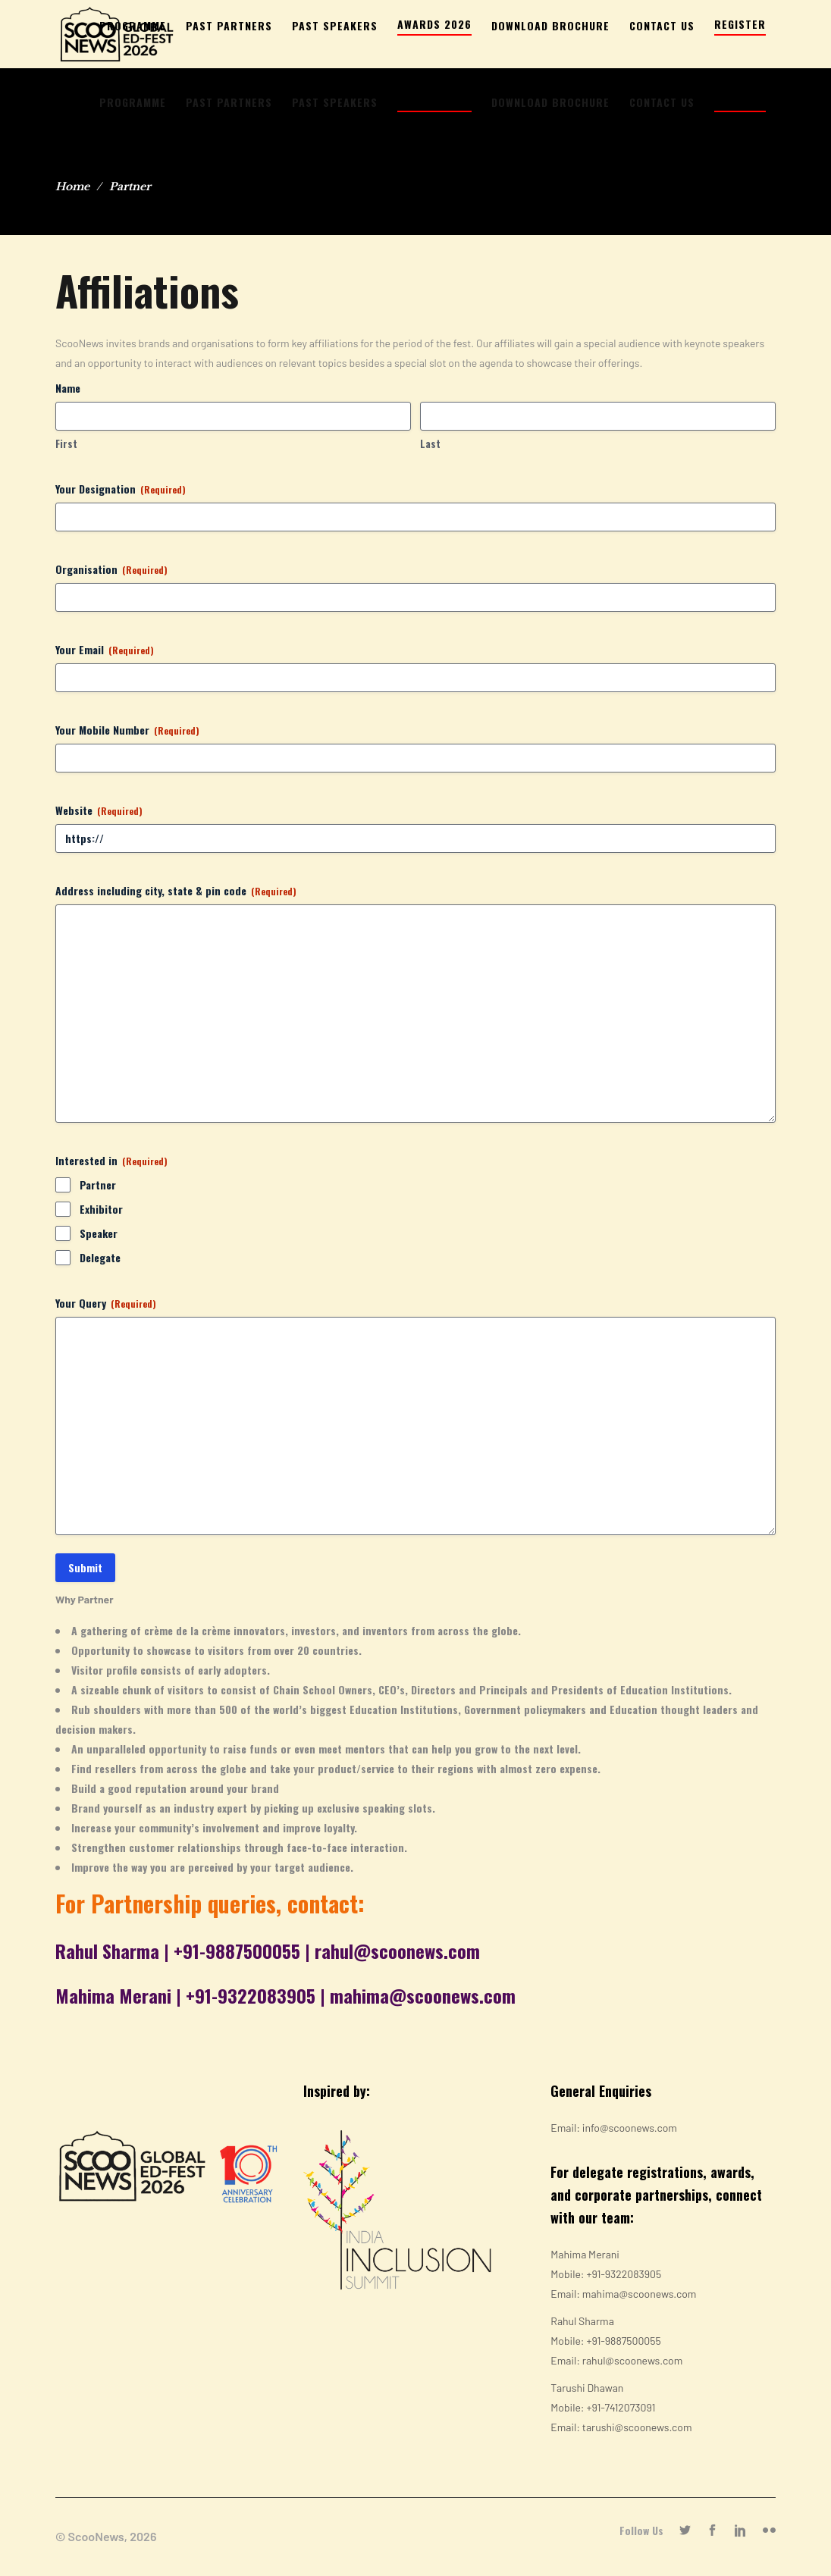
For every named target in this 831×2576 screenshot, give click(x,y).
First (66, 444)
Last (430, 444)
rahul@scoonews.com (397, 1950)
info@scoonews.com (629, 2127)
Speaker (99, 1233)
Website (99, 810)
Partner (98, 1184)
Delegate (100, 1257)
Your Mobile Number (127, 730)
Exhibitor (101, 1209)
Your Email (104, 649)
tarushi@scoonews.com (637, 2427)
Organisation (111, 569)
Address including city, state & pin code (175, 890)
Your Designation (120, 489)
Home (72, 186)
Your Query (105, 1303)
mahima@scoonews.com (423, 1995)
